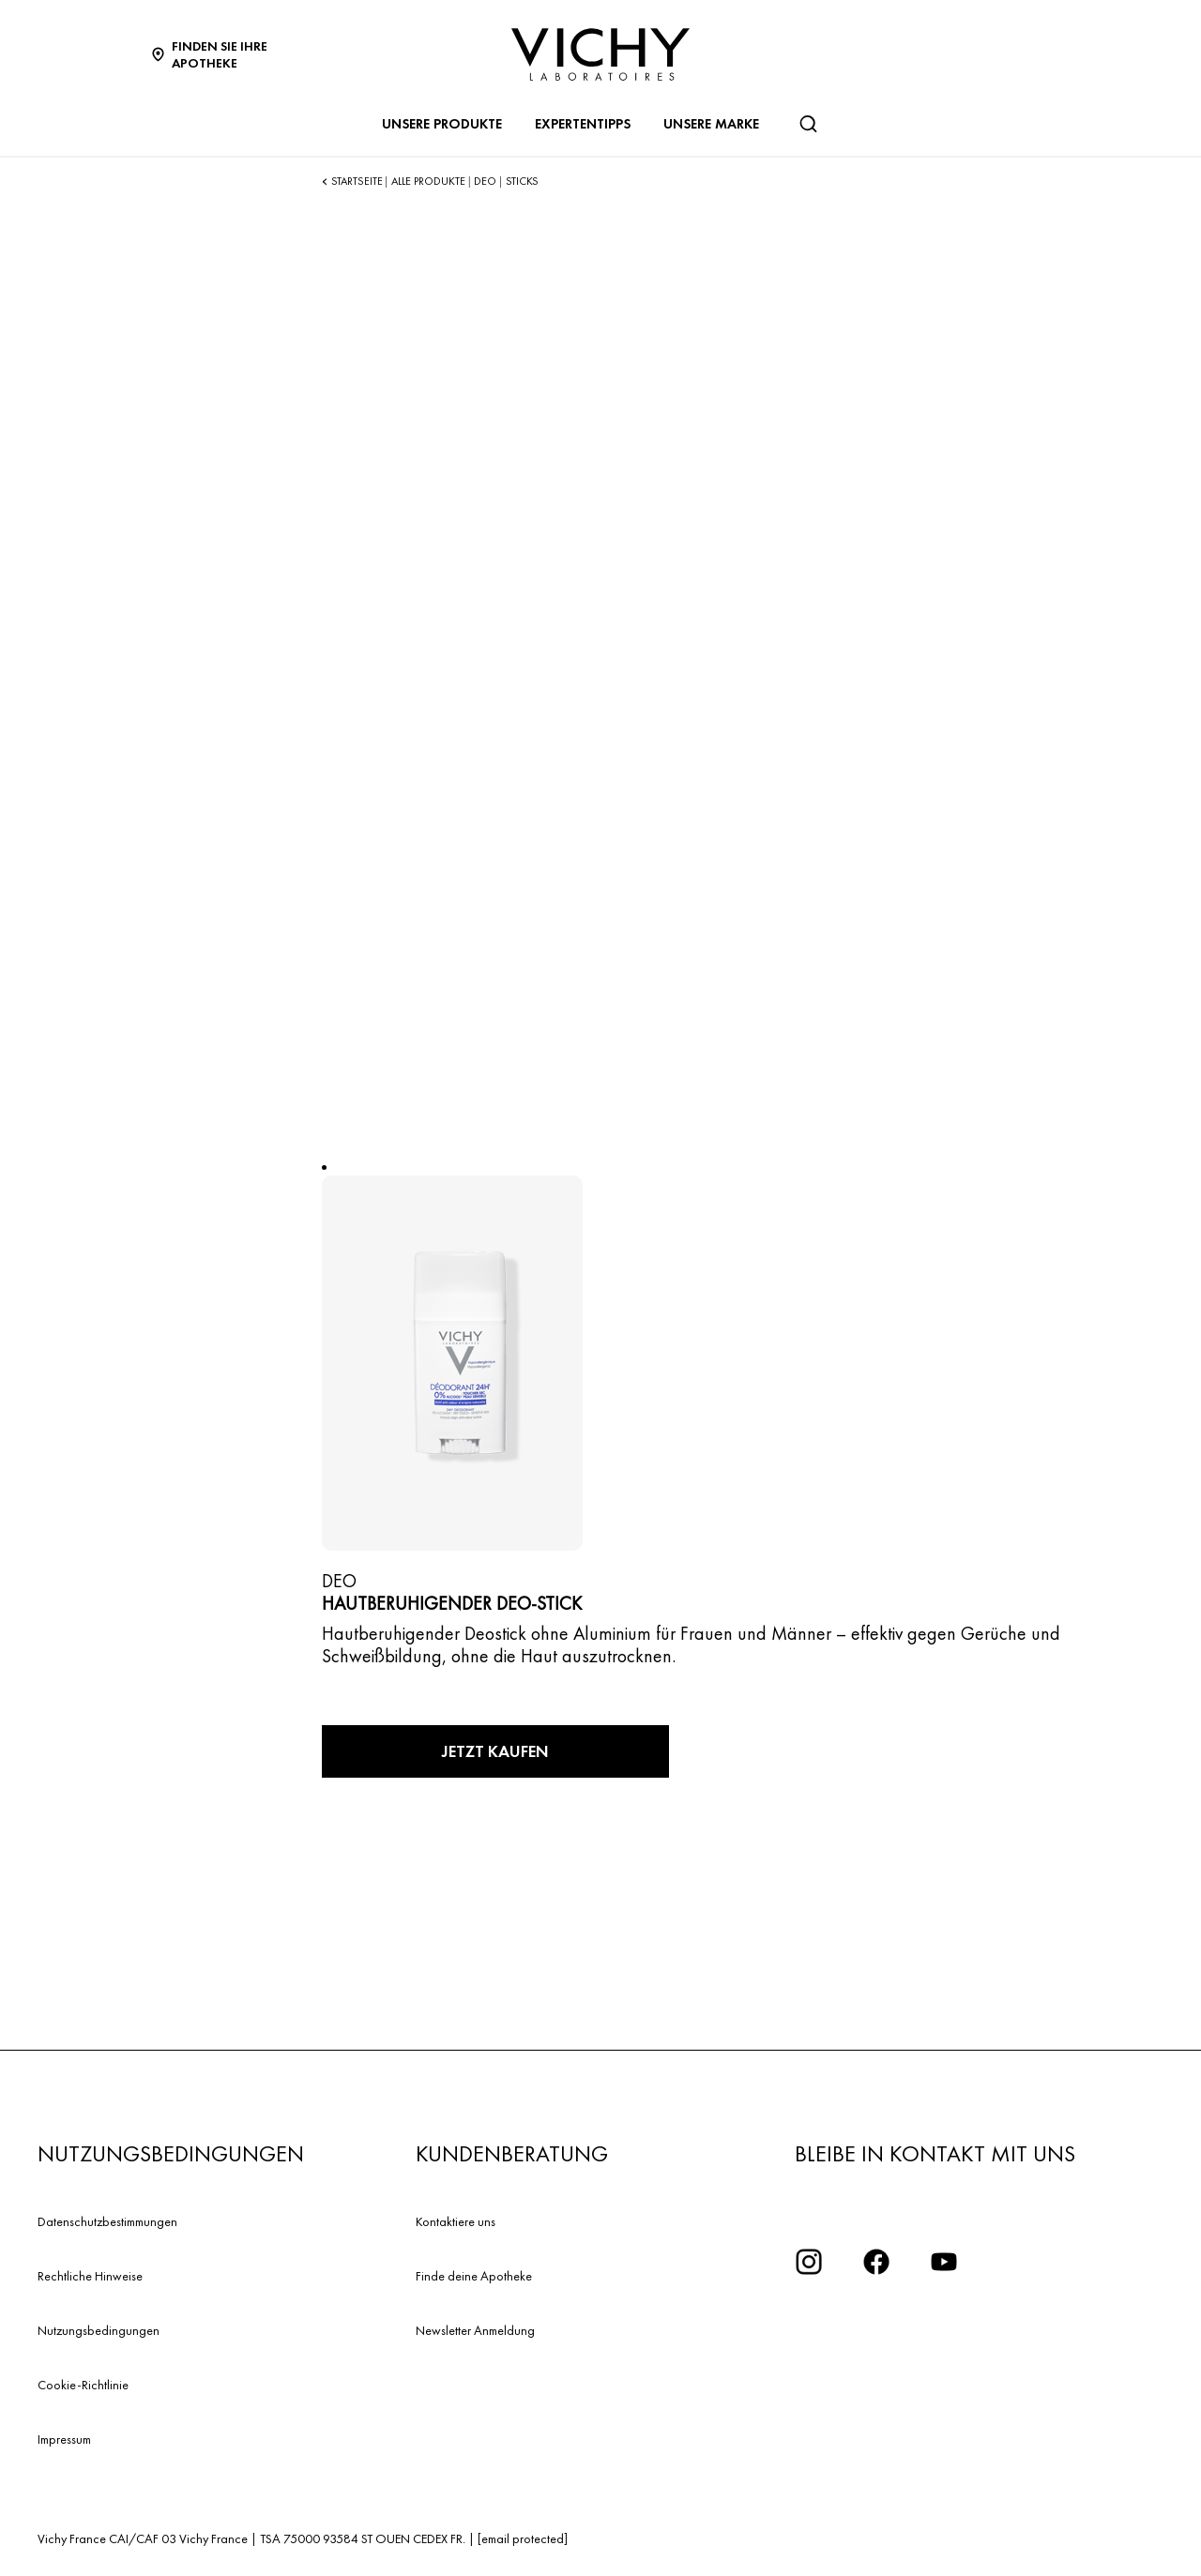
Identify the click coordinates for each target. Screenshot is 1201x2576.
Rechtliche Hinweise (90, 2275)
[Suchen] (808, 124)
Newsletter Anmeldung (475, 2330)
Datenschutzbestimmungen (107, 2221)
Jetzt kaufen (495, 1751)
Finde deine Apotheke (474, 2275)
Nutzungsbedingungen (99, 2330)
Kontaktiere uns (455, 2221)
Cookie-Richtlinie (83, 2384)
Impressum (64, 2439)
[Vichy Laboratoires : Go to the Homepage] (600, 54)
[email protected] (523, 2538)
